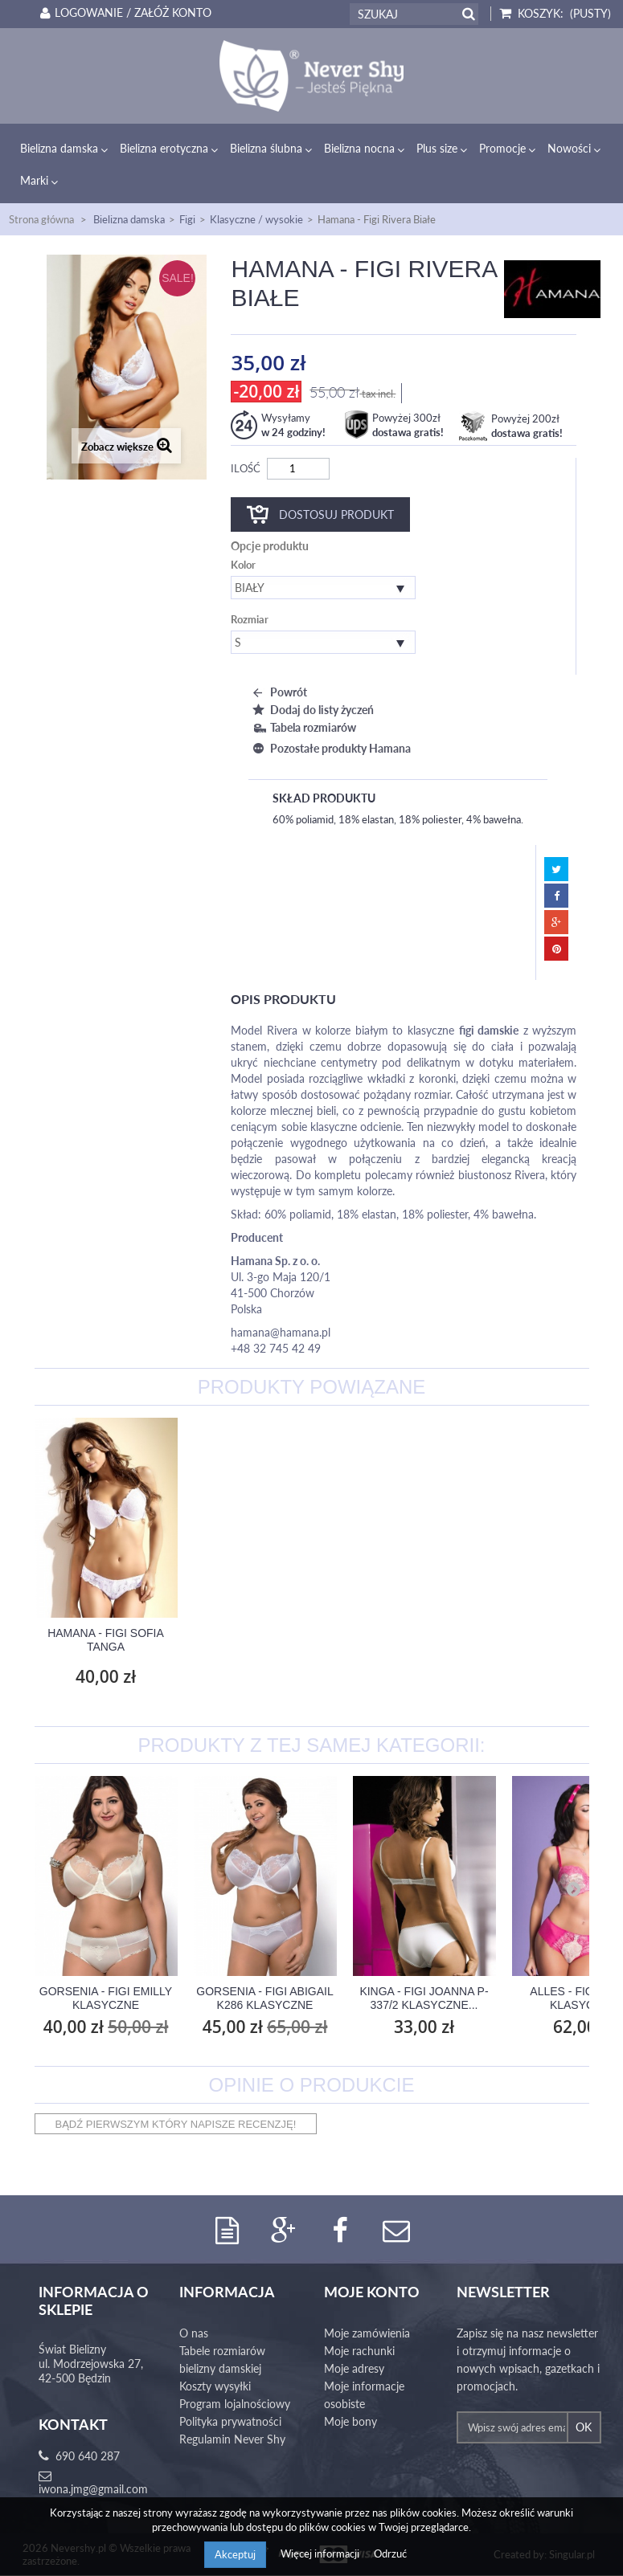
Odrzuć (390, 2553)
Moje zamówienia (367, 2334)
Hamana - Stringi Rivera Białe (264, 1640)
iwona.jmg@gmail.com (93, 2489)
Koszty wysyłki (215, 2387)
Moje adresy (354, 2369)
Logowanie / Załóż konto (123, 12)
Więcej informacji (321, 2553)
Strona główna (41, 219)
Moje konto (372, 2292)
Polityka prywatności (230, 2422)
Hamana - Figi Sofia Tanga (424, 1640)
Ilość (245, 468)
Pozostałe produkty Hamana (329, 748)
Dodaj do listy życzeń (311, 709)
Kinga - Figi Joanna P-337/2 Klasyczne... (423, 1998)
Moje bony (350, 2422)
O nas (193, 2334)
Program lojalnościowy (234, 2404)
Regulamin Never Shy (232, 2440)
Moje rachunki (359, 2351)
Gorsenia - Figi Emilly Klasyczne (105, 1998)
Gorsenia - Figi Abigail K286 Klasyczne (264, 1998)
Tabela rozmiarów (302, 727)
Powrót (277, 692)
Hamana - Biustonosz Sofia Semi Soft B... (105, 1640)
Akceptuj (235, 2554)
